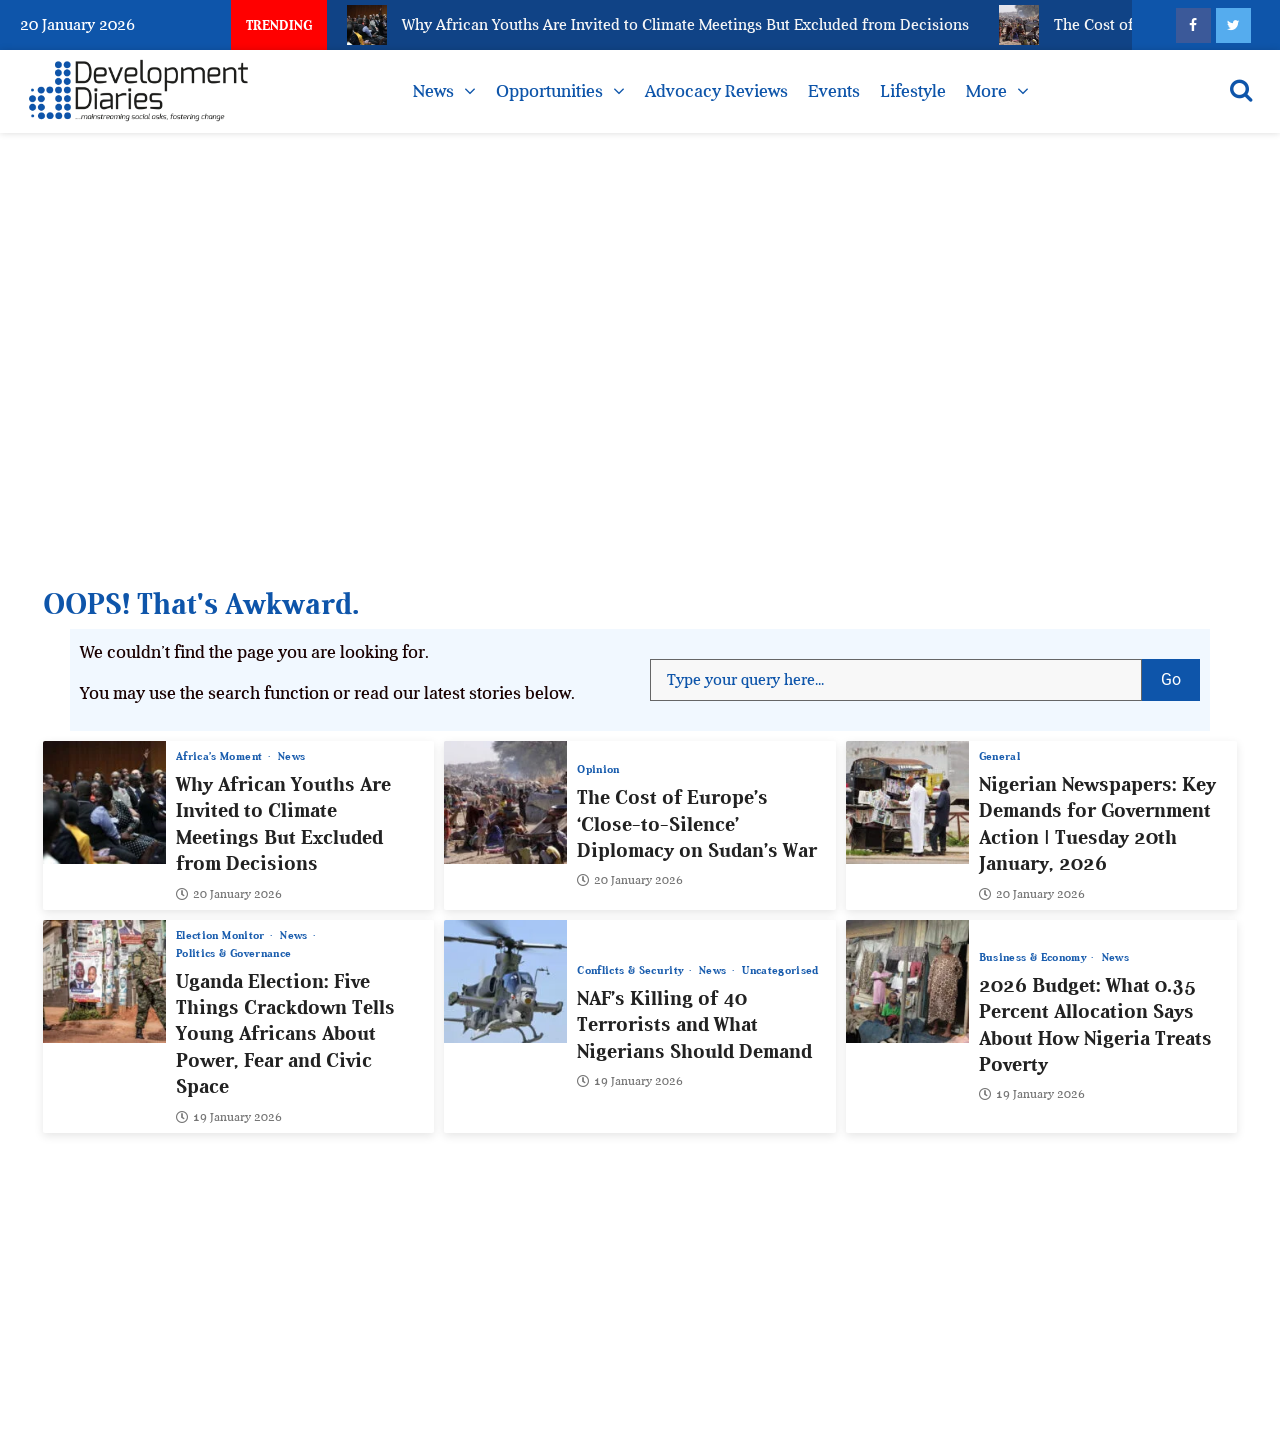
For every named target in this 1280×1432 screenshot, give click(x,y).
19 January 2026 (229, 1117)
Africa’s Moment (221, 756)
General (999, 756)
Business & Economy (1034, 957)
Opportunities (549, 91)
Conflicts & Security (631, 970)
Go (1180, 674)
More (986, 91)
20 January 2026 (229, 894)
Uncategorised (780, 970)
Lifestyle (913, 91)
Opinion (598, 769)
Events (834, 91)
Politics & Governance (233, 953)
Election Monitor (222, 935)
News (433, 91)
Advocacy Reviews (716, 91)
